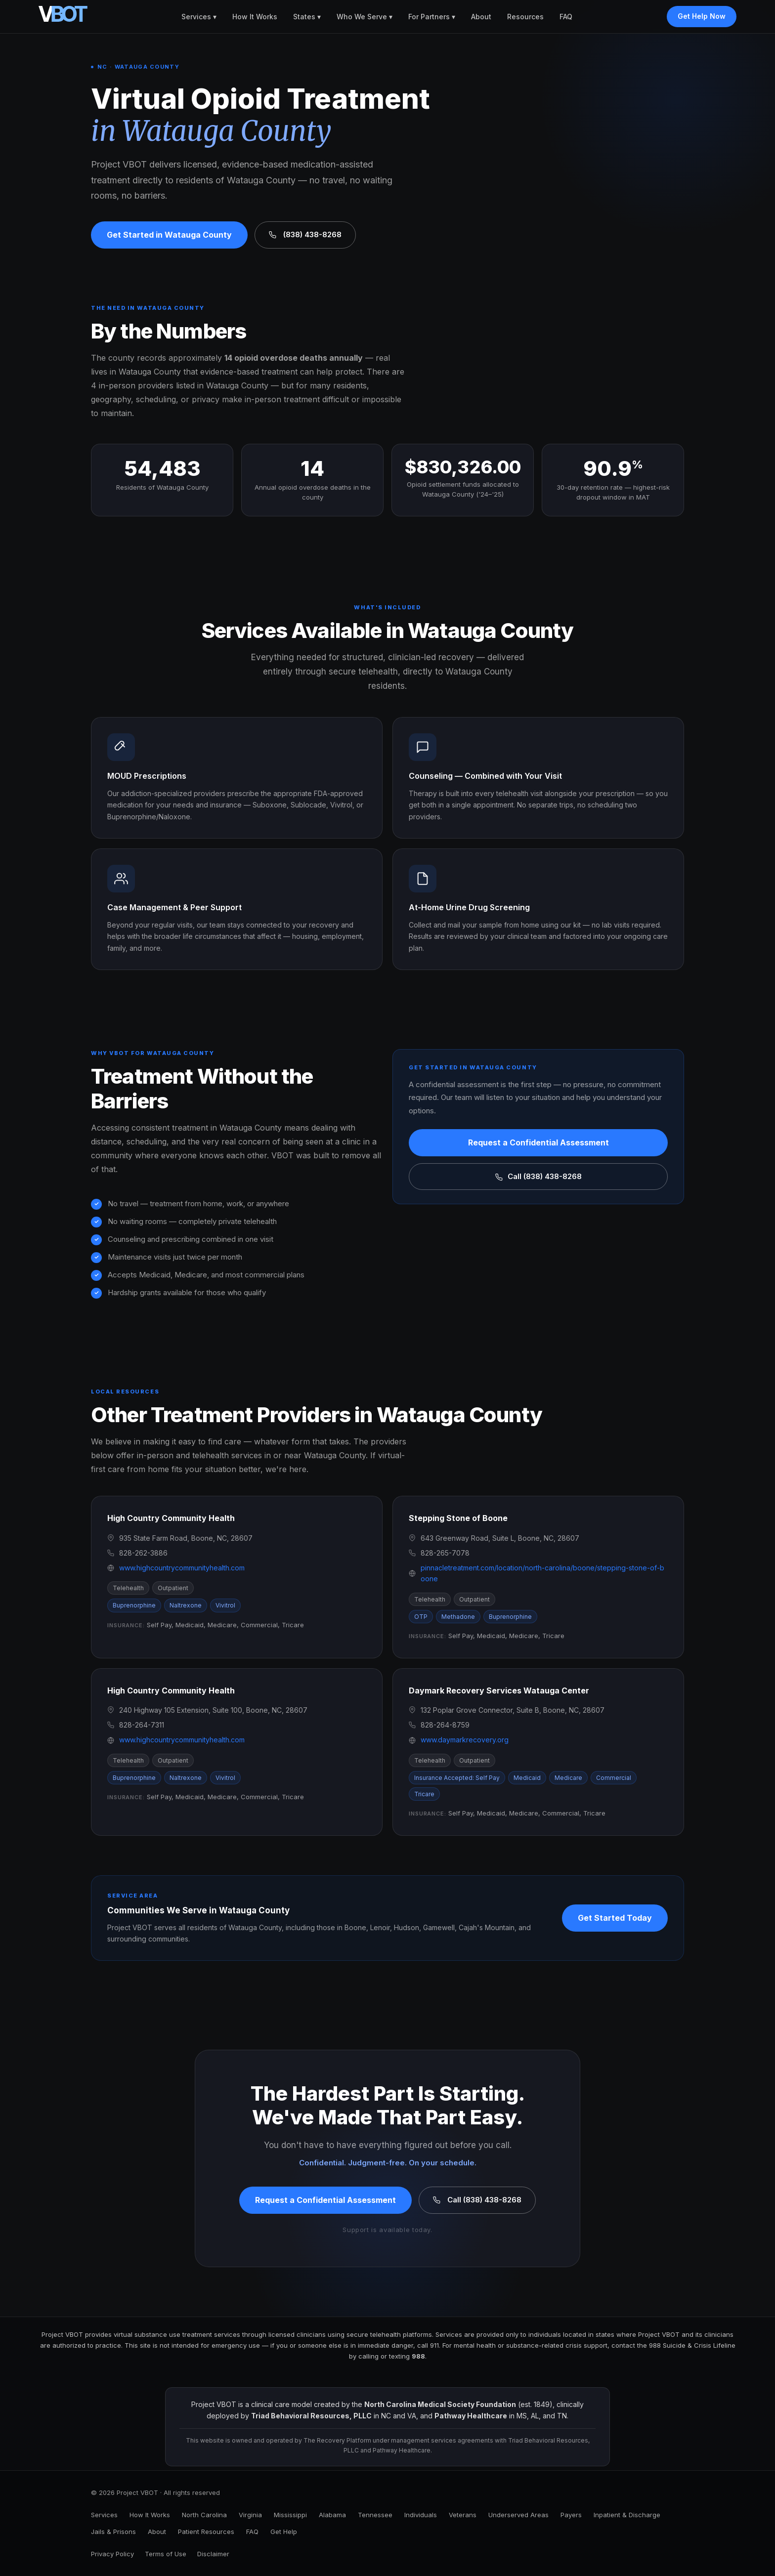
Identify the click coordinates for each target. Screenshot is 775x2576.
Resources (525, 16)
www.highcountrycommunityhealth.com (182, 1567)
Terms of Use (165, 2554)
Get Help (283, 2531)
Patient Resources (206, 2531)
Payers (571, 2515)
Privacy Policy (112, 2554)
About (481, 16)
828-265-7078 (445, 1553)
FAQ (566, 16)
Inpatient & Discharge (627, 2515)
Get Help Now (702, 16)
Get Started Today (615, 1918)
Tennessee (375, 2515)
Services (104, 2515)
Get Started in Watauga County (169, 235)
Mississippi (290, 2515)
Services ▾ (198, 16)
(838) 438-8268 (305, 234)
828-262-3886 (143, 1553)
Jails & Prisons (113, 2531)
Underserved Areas (518, 2515)
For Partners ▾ (431, 16)
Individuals (420, 2515)
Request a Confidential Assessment (538, 1142)
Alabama (332, 2515)
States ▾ (307, 16)
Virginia (250, 2515)
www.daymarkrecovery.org (465, 1739)
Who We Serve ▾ (364, 16)
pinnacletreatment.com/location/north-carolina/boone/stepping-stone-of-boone (542, 1573)
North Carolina (204, 2515)
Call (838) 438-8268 (538, 1176)
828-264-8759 (445, 1725)
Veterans (462, 2515)
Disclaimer (213, 2554)
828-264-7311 (141, 1725)
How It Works (254, 16)
